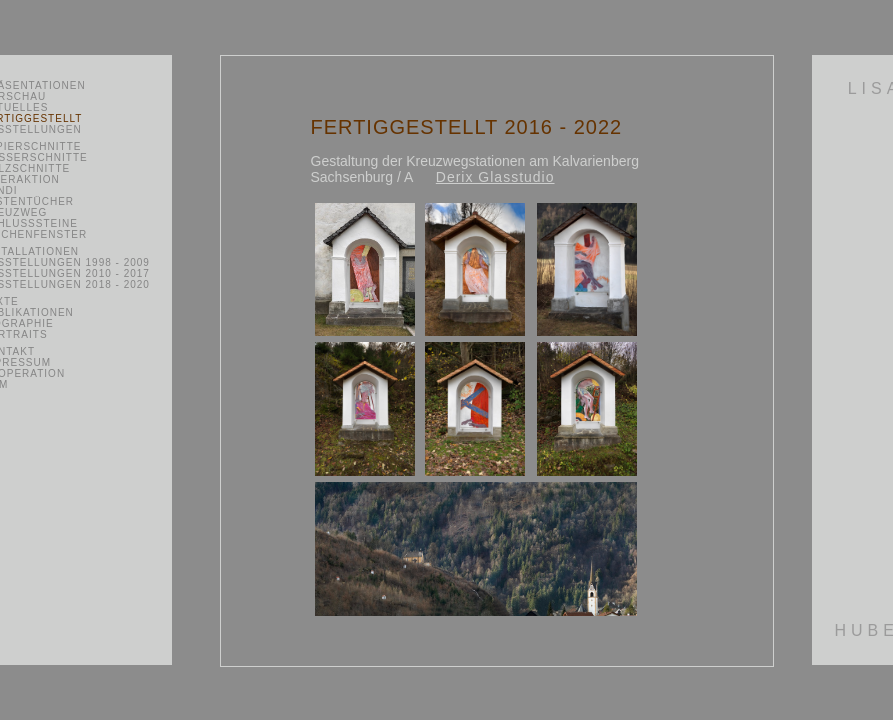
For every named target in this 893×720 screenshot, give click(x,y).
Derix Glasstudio (495, 177)
